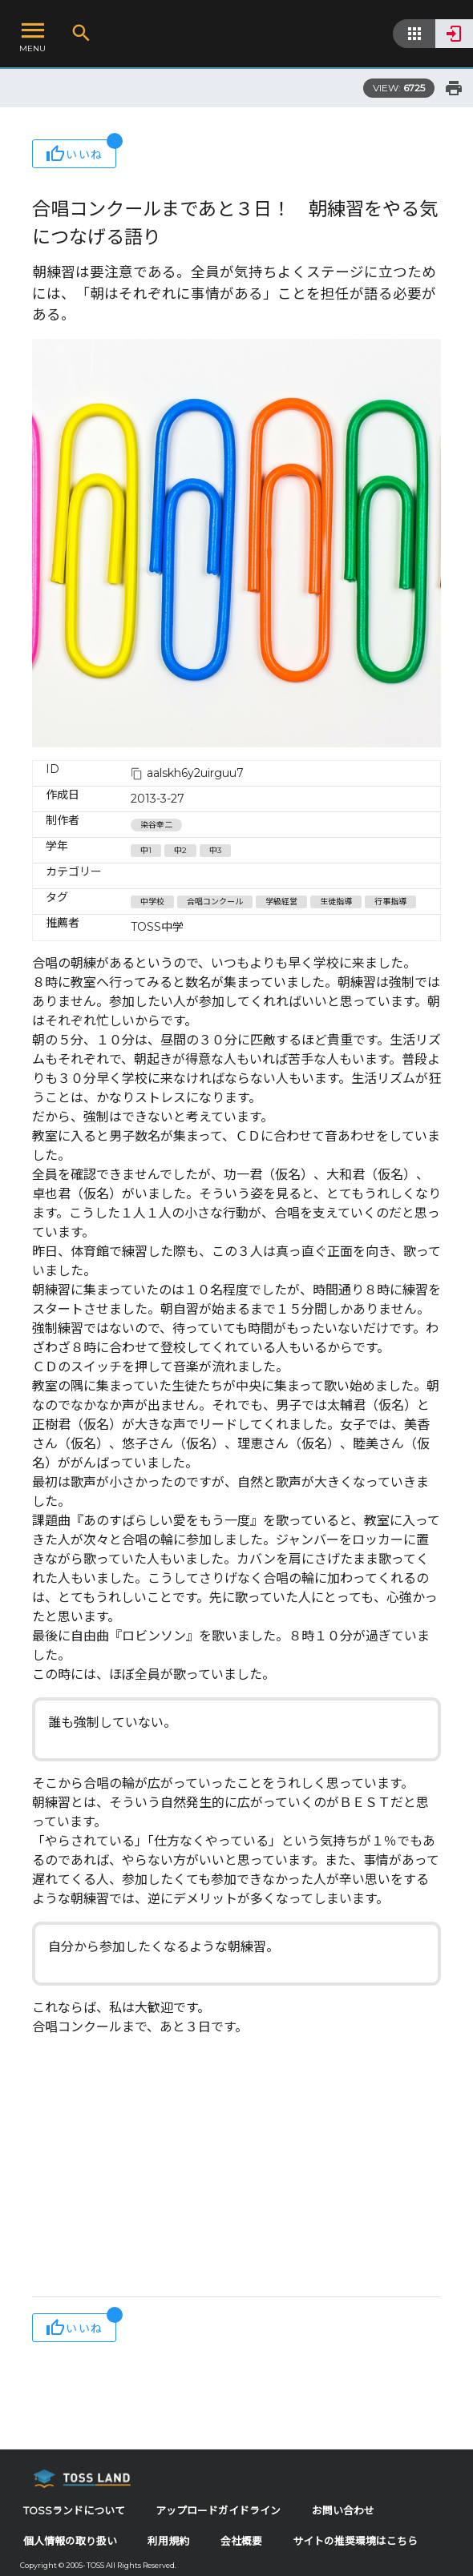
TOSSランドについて (74, 2511)
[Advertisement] (236, 2168)
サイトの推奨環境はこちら (355, 2541)
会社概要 (241, 2541)
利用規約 (168, 2541)
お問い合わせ (343, 2511)
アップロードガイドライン (218, 2511)
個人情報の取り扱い (70, 2541)
